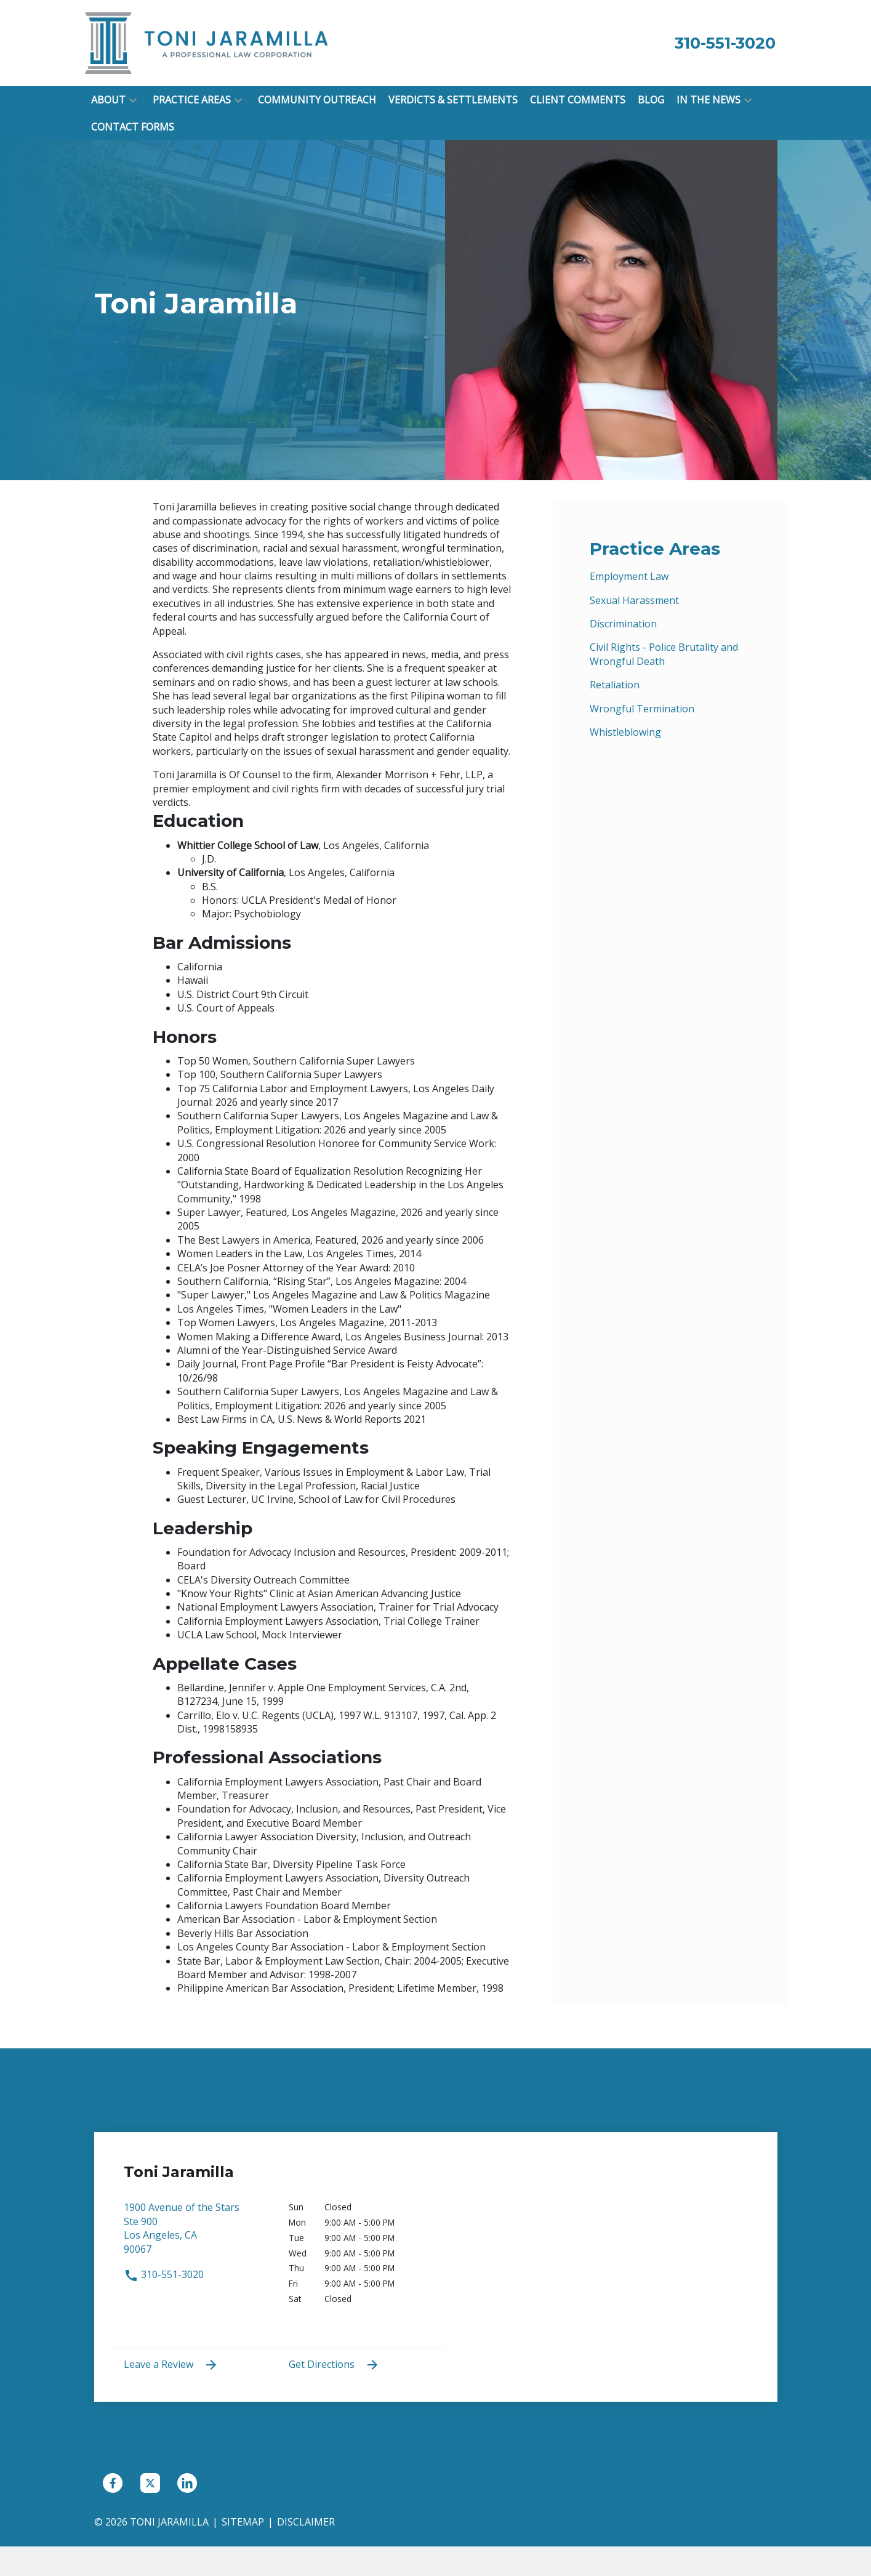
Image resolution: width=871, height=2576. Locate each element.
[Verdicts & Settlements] (453, 100)
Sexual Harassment (634, 600)
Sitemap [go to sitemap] (243, 2522)
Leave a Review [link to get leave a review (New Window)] (171, 2365)
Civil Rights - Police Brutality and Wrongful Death (664, 653)
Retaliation (615, 684)
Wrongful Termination (642, 708)
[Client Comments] (577, 100)
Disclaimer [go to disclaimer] (306, 2522)
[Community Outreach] (317, 100)
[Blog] (651, 100)
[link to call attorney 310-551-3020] (725, 43)
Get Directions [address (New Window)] (334, 2365)
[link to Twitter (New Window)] (150, 2483)
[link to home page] (208, 42)
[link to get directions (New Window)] (197, 2234)
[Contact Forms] (132, 127)
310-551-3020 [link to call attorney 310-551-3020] (164, 2274)
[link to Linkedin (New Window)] (187, 2483)
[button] (133, 100)
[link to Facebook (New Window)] (112, 2483)
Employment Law (629, 576)
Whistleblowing (625, 732)
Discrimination (623, 623)
